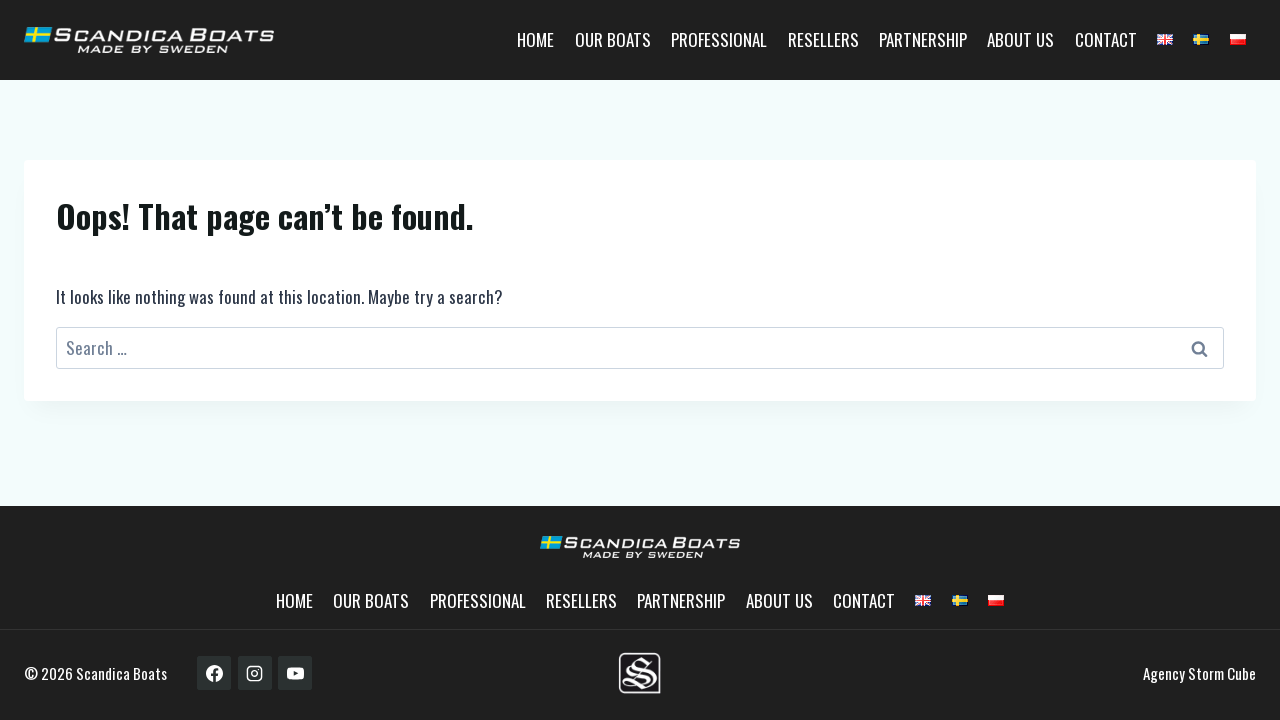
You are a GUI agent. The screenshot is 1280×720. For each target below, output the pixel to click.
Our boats (613, 39)
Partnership (923, 39)
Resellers (823, 39)
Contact (1106, 39)
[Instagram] (255, 673)
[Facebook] (214, 673)
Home (535, 39)
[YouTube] (295, 673)
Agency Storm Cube (1199, 673)
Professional (719, 39)
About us (1020, 39)
